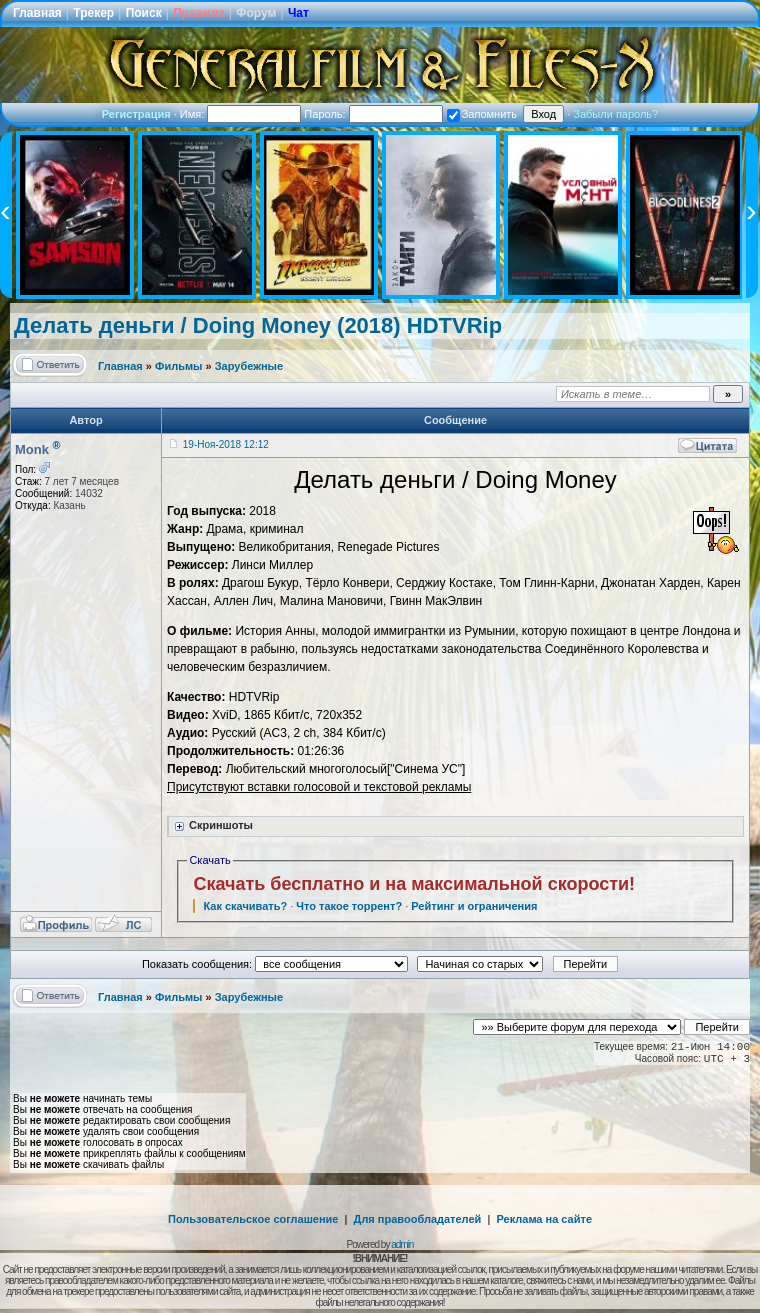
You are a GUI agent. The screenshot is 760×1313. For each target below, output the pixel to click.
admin (402, 1244)
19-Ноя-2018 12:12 (226, 444)
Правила (199, 13)
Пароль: (373, 114)
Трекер (93, 13)
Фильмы (178, 366)
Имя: (241, 114)
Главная (37, 13)
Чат (298, 13)
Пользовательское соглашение (253, 1219)
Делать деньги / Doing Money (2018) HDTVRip (258, 325)
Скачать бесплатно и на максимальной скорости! (414, 884)
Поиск (144, 13)
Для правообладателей (418, 1219)
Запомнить (482, 114)
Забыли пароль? (615, 114)
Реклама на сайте (544, 1219)
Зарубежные (249, 366)
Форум (256, 13)
